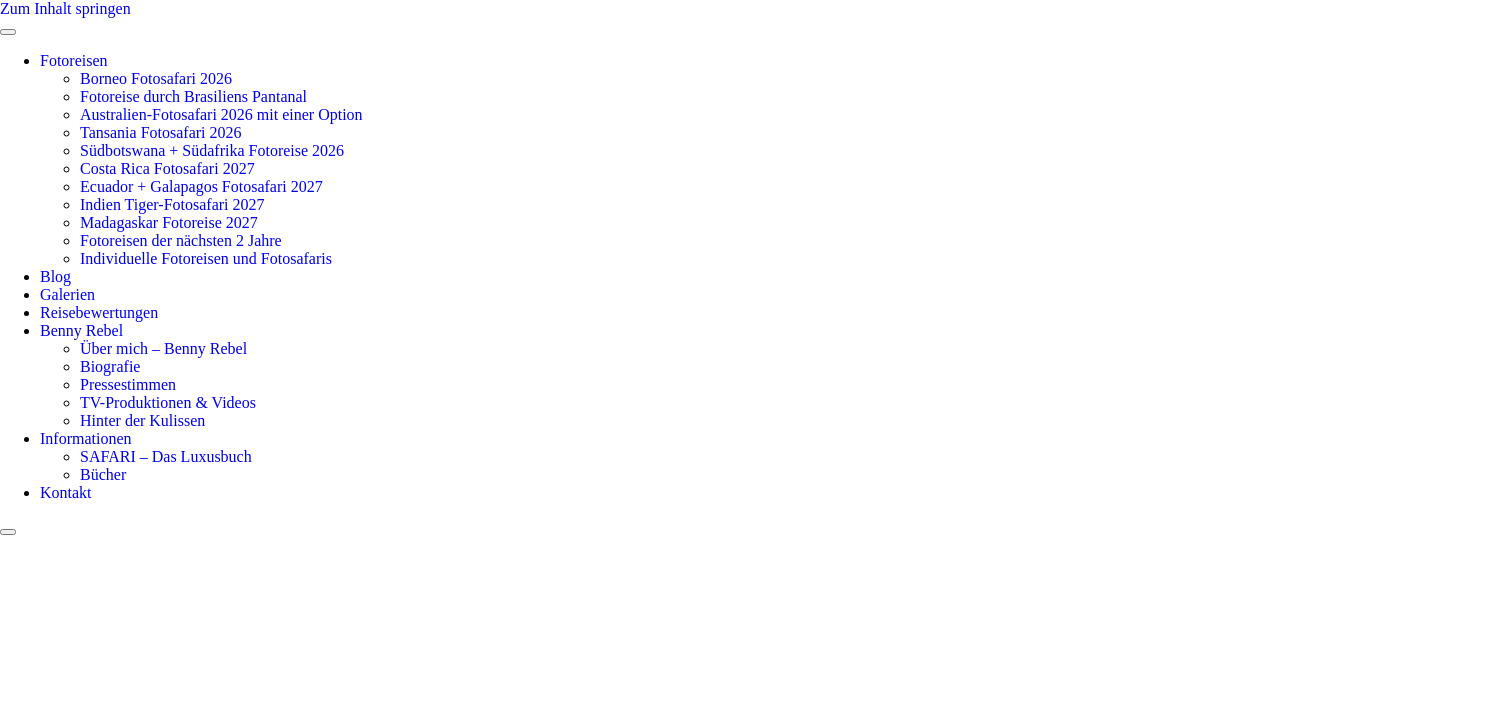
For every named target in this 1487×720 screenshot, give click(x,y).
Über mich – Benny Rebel (163, 348)
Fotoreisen (74, 60)
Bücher (103, 474)
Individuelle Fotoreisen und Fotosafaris (206, 258)
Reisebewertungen (99, 312)
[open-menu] (8, 32)
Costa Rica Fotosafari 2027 (167, 168)
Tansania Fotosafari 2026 (161, 132)
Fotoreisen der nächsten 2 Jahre (181, 240)
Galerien (67, 294)
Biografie (110, 366)
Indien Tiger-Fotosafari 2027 (172, 204)
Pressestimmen (128, 384)
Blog (55, 276)
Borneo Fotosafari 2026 (156, 78)
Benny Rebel (81, 330)
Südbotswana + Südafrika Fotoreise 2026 (212, 150)
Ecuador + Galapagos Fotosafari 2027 (201, 186)
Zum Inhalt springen (65, 8)
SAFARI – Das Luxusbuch (166, 456)
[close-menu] (8, 532)
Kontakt (66, 492)
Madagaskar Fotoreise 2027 (169, 222)
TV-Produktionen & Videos (168, 402)
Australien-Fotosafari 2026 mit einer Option (221, 114)
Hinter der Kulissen (142, 420)
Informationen (86, 438)
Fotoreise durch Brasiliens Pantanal (193, 96)
